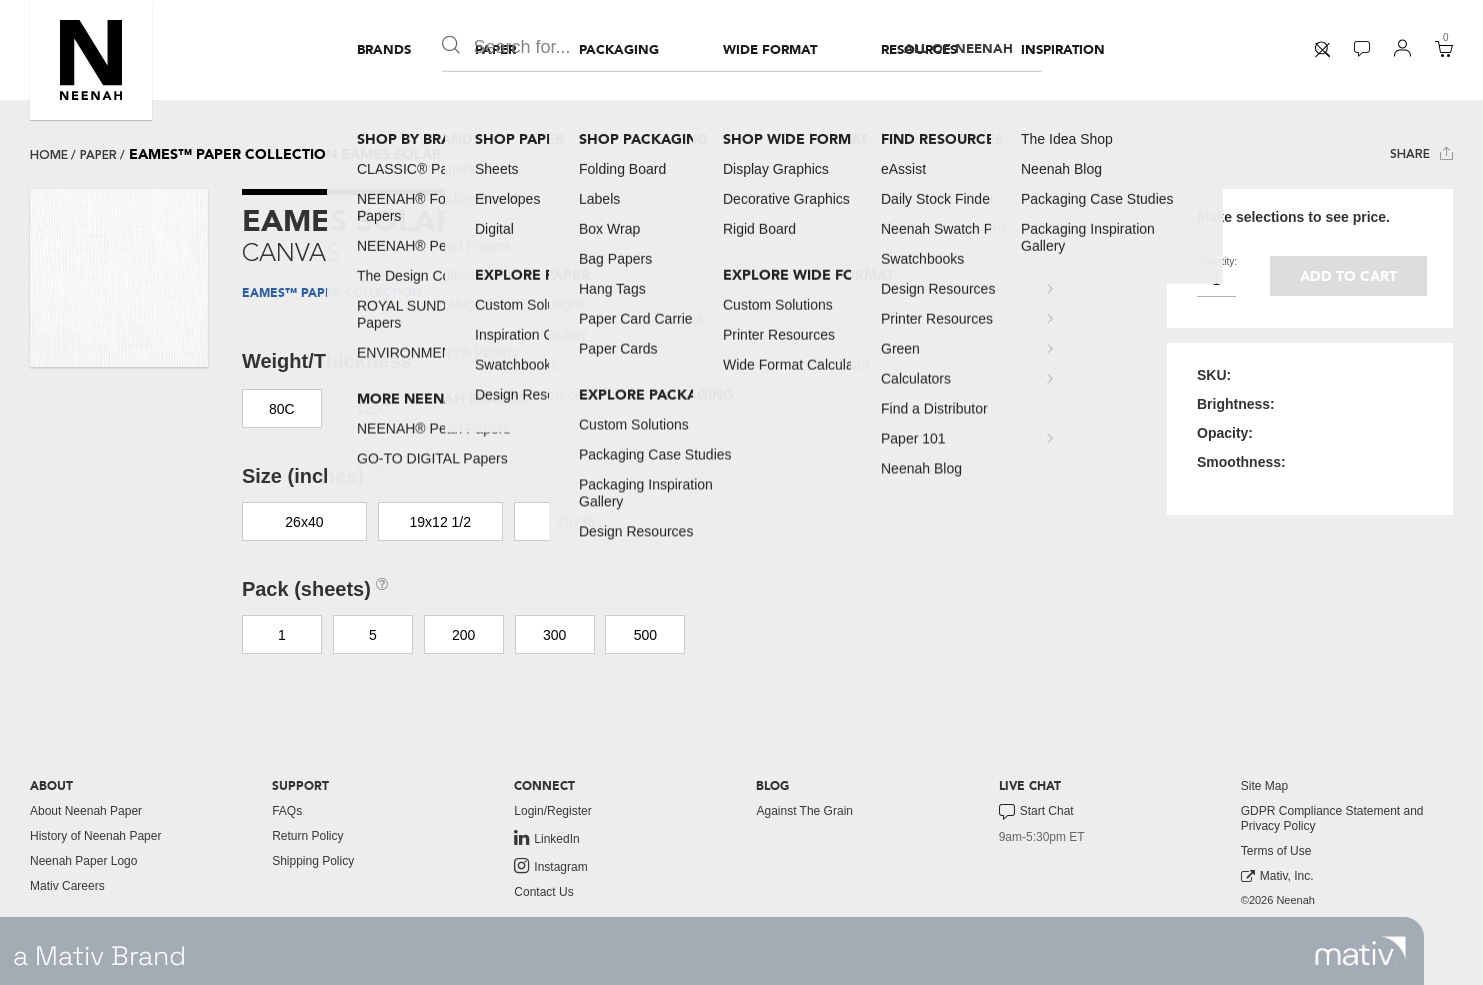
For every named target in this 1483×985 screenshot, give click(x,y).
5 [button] (373, 635)
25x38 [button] (576, 522)
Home (49, 155)
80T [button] (464, 409)
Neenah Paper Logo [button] (83, 861)
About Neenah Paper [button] (86, 811)
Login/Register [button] (552, 811)
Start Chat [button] (1036, 812)
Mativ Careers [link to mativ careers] (67, 886)
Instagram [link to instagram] (550, 866)
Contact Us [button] (543, 892)
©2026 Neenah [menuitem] (1278, 900)
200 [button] (463, 635)
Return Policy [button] (307, 836)
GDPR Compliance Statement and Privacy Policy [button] (1332, 818)
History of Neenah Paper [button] (95, 836)
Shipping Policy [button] (313, 861)
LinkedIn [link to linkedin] (546, 838)
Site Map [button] (1264, 786)
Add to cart (1348, 276)
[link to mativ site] (1360, 951)
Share (1421, 153)
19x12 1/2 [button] (441, 522)
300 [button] (554, 635)
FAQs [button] (287, 811)
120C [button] (372, 409)
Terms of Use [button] (1276, 851)
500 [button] (645, 635)
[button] (91, 60)
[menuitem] (384, 50)
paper (98, 155)
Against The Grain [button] (804, 811)
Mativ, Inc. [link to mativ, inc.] (1277, 876)
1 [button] (282, 635)
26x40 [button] (304, 522)
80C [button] (282, 409)
